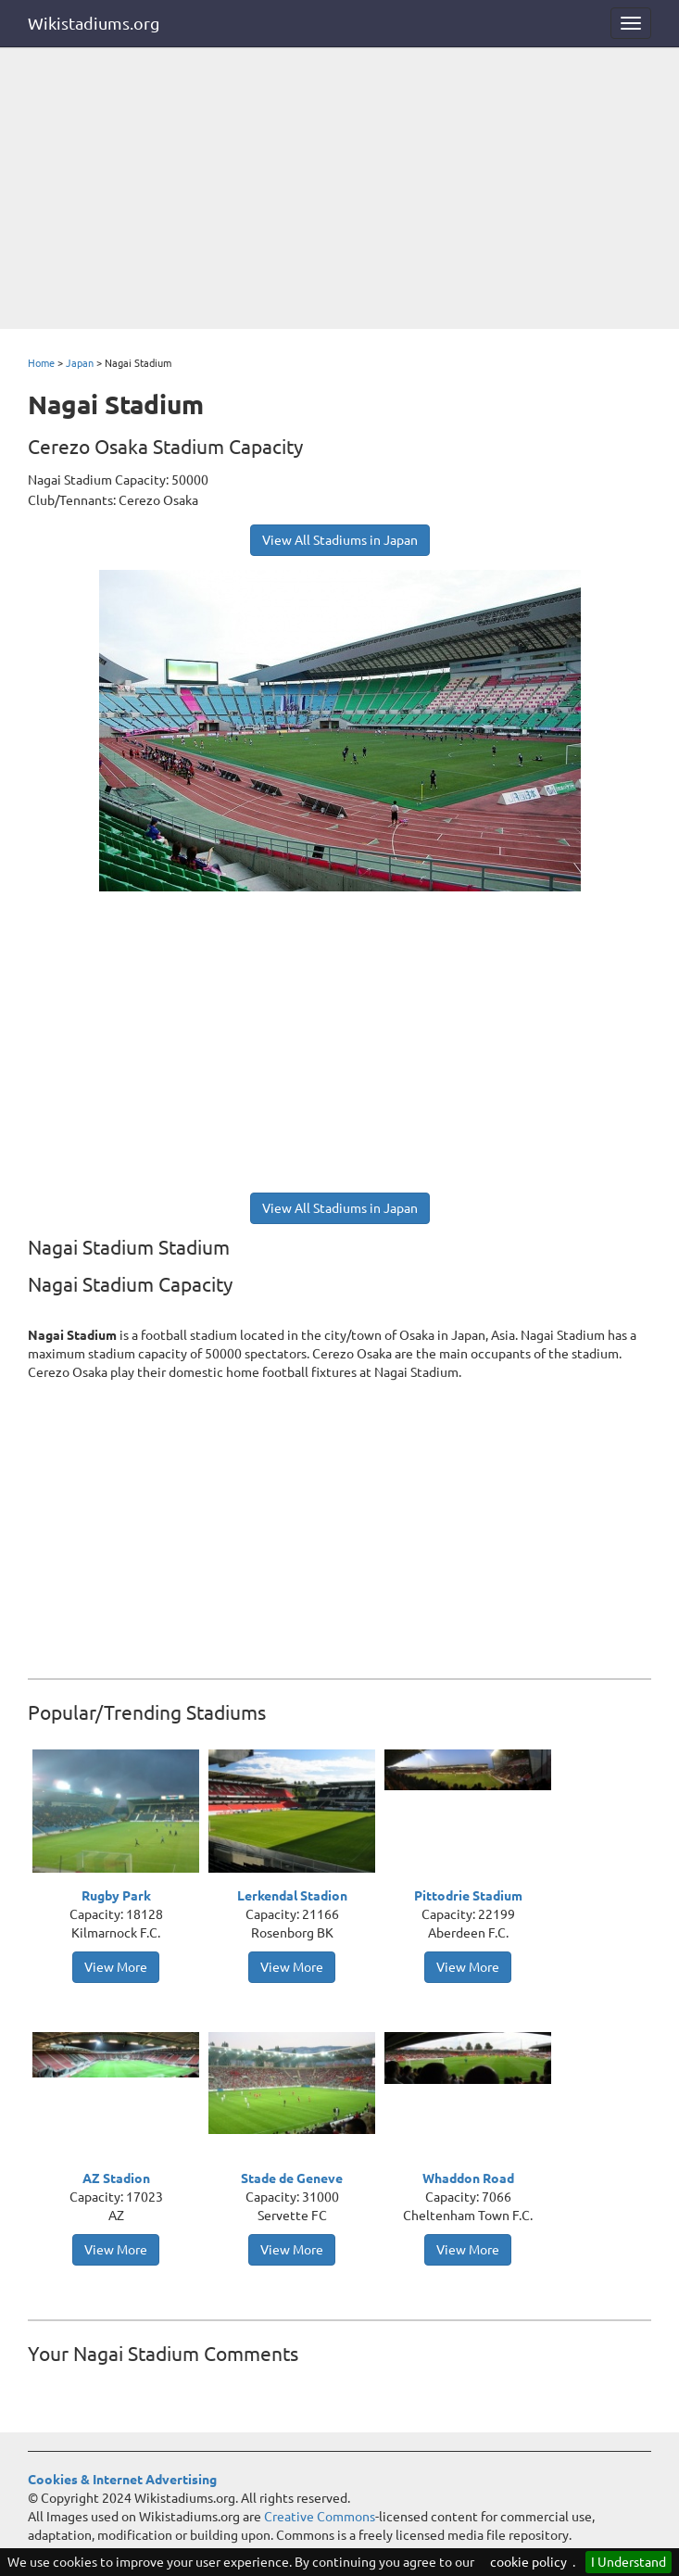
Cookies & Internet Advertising (122, 2479)
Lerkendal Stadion (292, 1895)
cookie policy (528, 2562)
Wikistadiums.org (93, 23)
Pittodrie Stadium (468, 1895)
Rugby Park (116, 1895)
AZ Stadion (116, 2178)
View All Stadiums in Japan (340, 540)
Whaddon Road (468, 2178)
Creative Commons (319, 2516)
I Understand (628, 2562)
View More (115, 1967)
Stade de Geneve (292, 2178)
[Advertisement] (339, 190)
